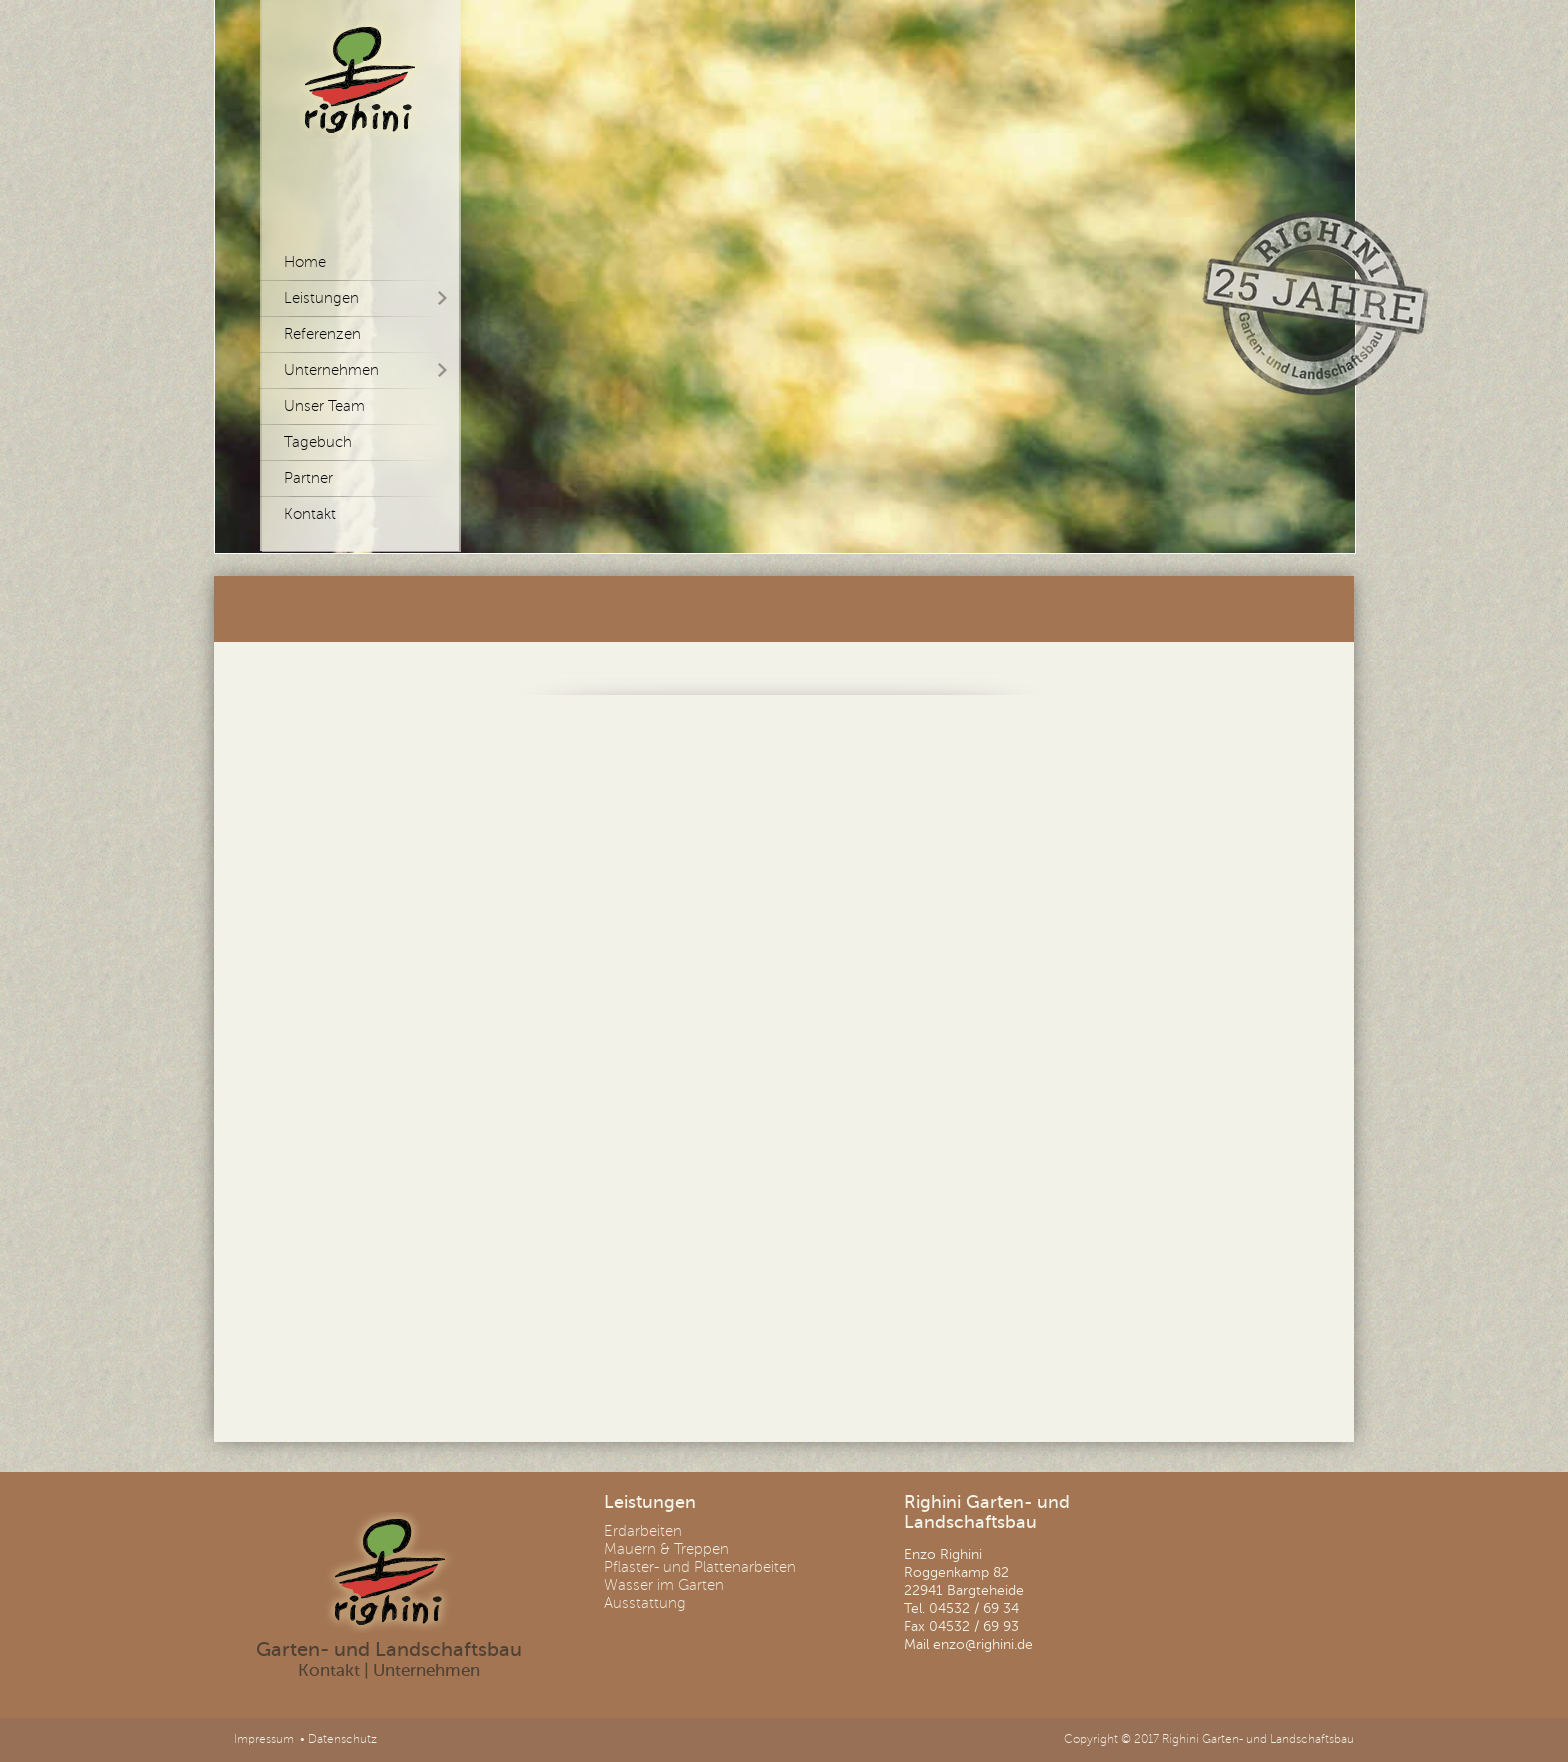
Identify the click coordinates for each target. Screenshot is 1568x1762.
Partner (308, 478)
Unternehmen (331, 370)
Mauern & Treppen (666, 1549)
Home (305, 262)
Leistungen (321, 298)
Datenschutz (342, 1739)
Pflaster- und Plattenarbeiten (700, 1567)
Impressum (264, 1739)
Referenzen (322, 334)
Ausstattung (645, 1603)
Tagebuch (318, 442)
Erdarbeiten (643, 1531)
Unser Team (324, 406)
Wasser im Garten (664, 1585)
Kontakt (310, 514)
